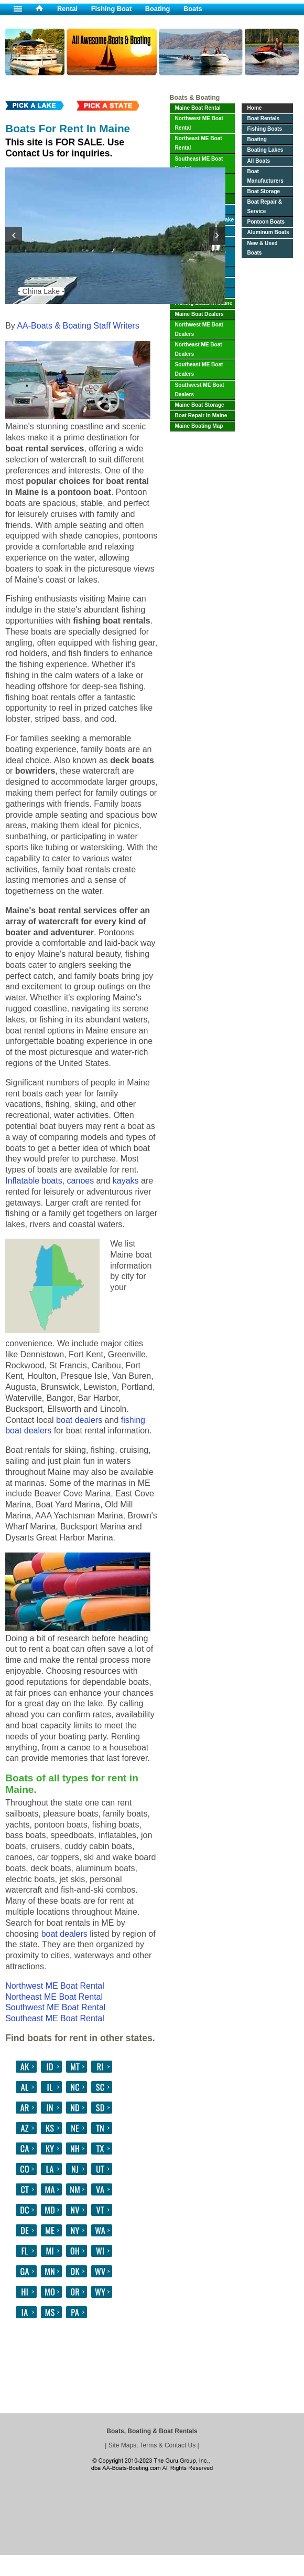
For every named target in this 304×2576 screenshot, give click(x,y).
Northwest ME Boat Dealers (199, 329)
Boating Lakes (265, 150)
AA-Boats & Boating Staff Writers (78, 325)
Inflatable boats (33, 1180)
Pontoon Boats (266, 222)
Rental (67, 9)
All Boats (258, 161)
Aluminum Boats (268, 232)
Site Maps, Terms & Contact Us (152, 2445)
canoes (80, 1180)
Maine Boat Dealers (199, 314)
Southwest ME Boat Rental (55, 2007)
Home (254, 108)
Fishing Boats (264, 129)
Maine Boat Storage (199, 405)
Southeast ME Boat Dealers (199, 369)
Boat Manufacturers (265, 176)
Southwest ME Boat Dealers (199, 389)
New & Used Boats (262, 248)
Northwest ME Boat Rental (54, 1985)
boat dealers (79, 1420)
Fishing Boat (111, 9)
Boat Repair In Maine (201, 415)
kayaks (126, 1180)
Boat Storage (263, 191)
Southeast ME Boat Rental (54, 2018)
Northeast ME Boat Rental (54, 1996)
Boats (192, 9)
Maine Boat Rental (198, 108)
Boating (157, 9)
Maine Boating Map (199, 426)
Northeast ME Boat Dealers (198, 349)
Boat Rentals (263, 118)
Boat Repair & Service (264, 206)
